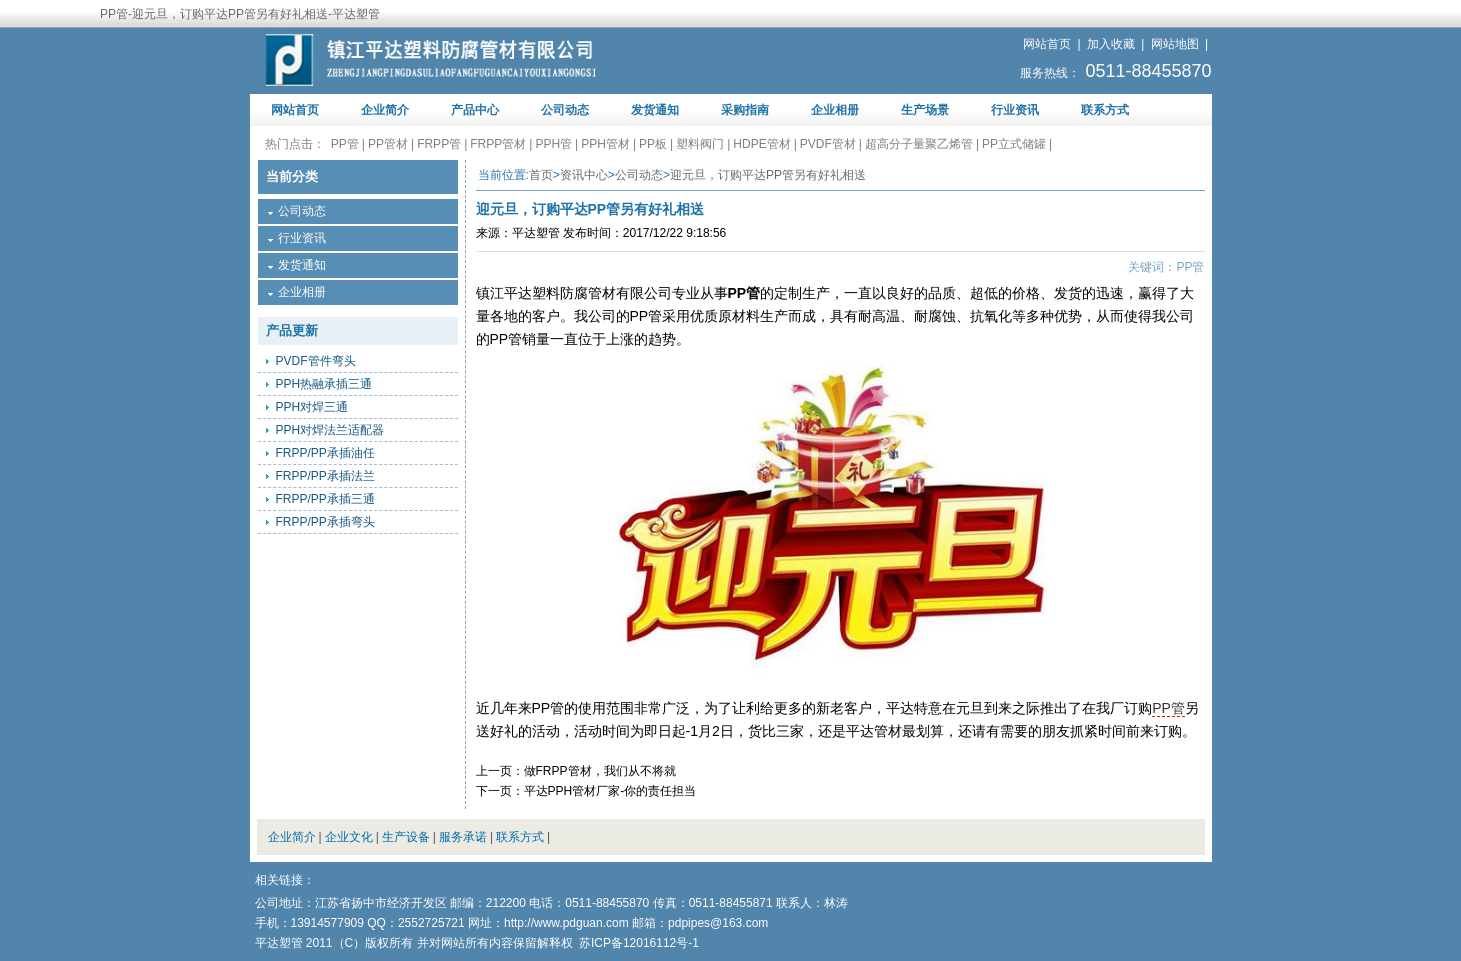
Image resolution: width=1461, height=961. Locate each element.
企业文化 (349, 837)
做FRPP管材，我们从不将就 (600, 771)
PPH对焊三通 (312, 407)
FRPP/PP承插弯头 (325, 522)
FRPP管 (439, 144)
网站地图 (1175, 44)
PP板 (653, 144)
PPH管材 (605, 144)
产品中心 (475, 110)
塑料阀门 (700, 144)
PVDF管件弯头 (316, 361)
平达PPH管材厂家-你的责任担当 (610, 791)
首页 (541, 175)
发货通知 (655, 110)
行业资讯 (1015, 110)
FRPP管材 (498, 144)
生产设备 (406, 837)
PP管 (345, 144)
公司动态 (565, 110)
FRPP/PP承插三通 (325, 499)
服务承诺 (463, 837)
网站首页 (1047, 44)
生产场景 (925, 110)
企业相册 (835, 110)
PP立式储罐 (1014, 144)
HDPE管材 (761, 144)
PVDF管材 (828, 144)
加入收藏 (1111, 44)
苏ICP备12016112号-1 (639, 943)
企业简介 (385, 110)
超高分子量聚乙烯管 (919, 144)
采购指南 (745, 110)
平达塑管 (536, 233)
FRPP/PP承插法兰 (325, 476)
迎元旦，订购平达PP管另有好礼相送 (768, 175)
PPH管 (553, 144)
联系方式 (1105, 110)
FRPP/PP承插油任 (325, 453)
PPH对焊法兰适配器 (330, 430)
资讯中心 (584, 175)
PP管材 (388, 144)
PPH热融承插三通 (324, 384)
